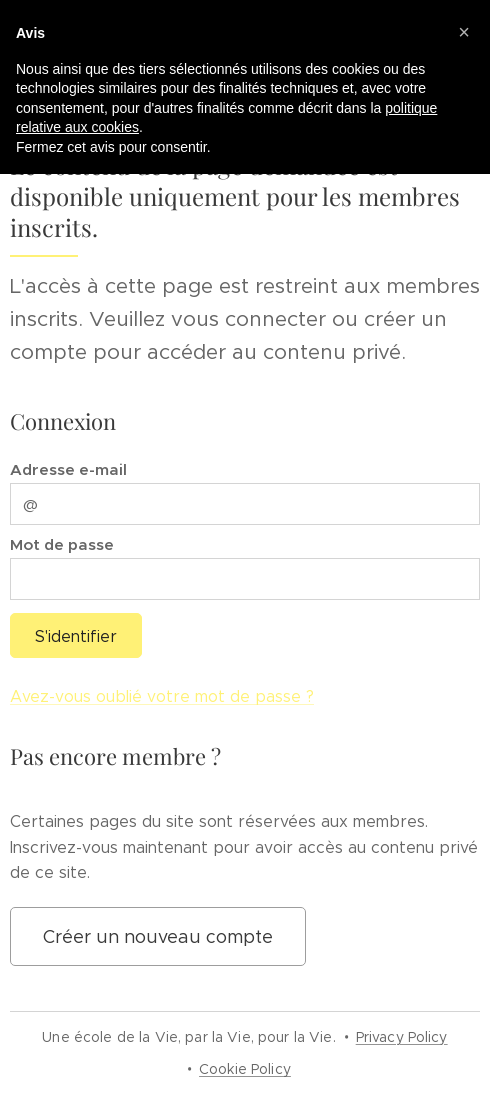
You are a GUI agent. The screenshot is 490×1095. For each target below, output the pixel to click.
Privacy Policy (402, 1037)
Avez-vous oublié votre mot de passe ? (162, 696)
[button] (464, 32)
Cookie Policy (245, 1069)
